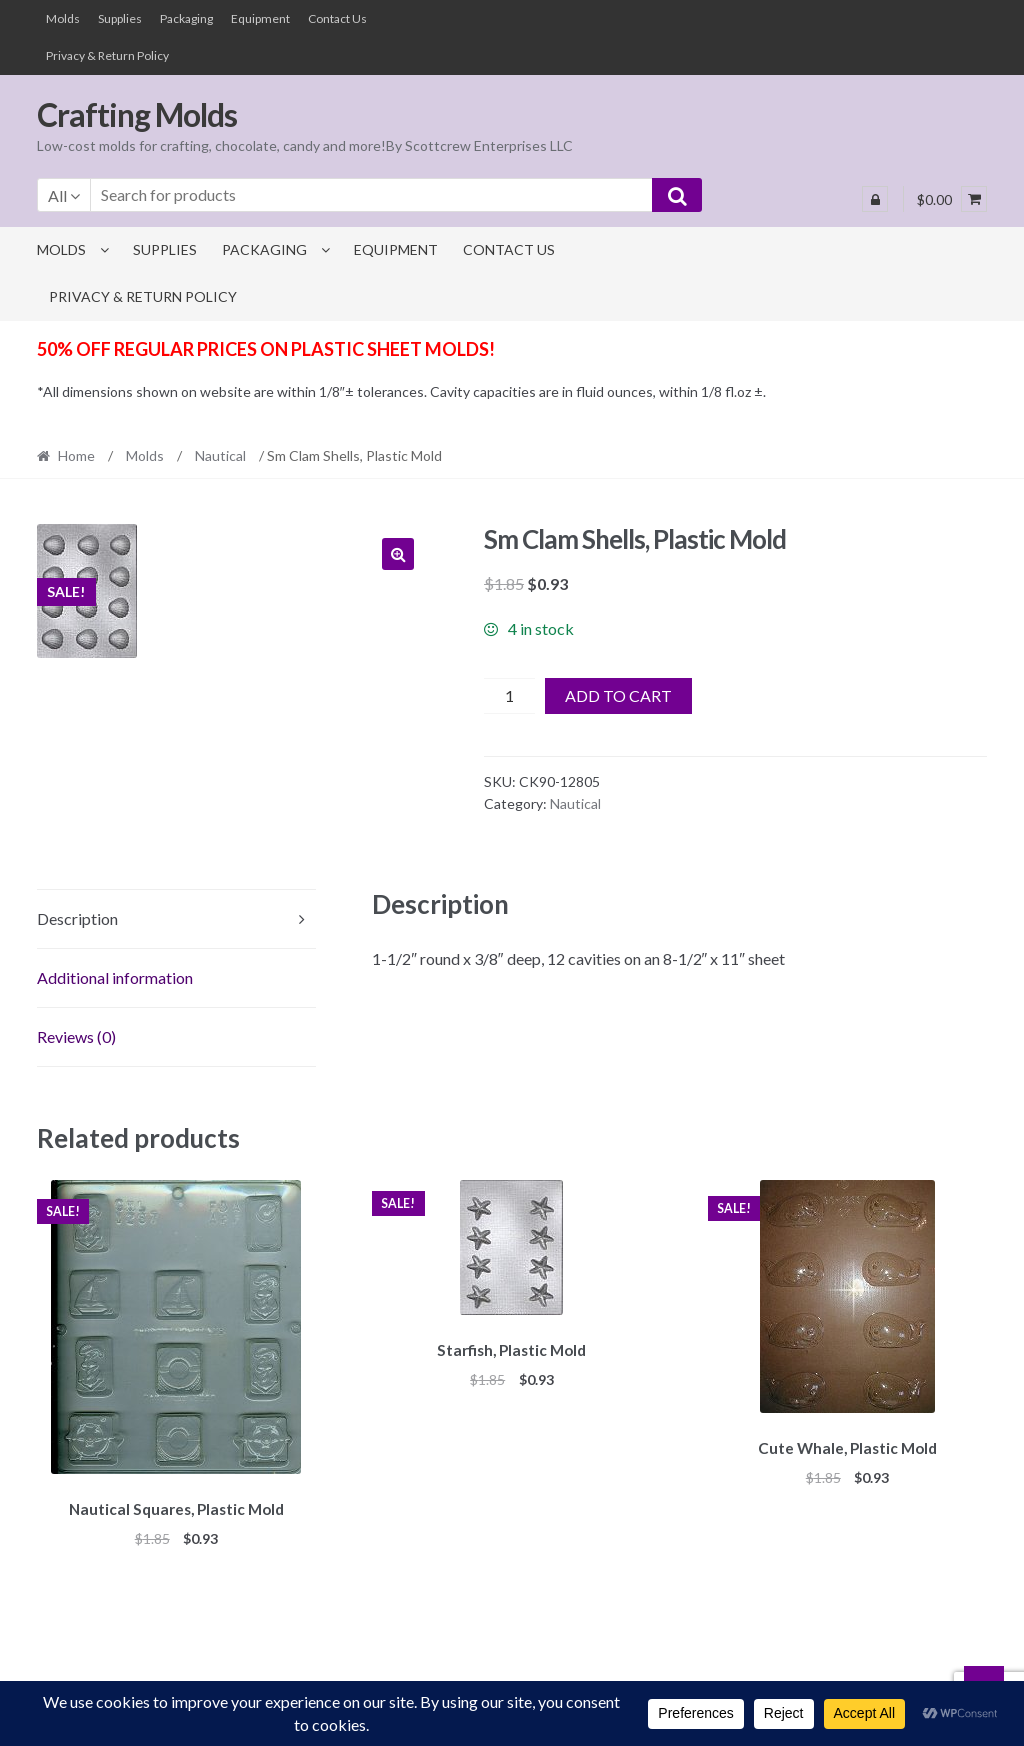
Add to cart (618, 695)
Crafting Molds (137, 114)
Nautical (220, 455)
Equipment (260, 18)
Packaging (186, 18)
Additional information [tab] (115, 977)
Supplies (120, 18)
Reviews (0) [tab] (76, 1036)
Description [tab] (77, 918)
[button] (398, 554)
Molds (63, 18)
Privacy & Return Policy (107, 55)
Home (76, 455)
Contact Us (337, 18)
